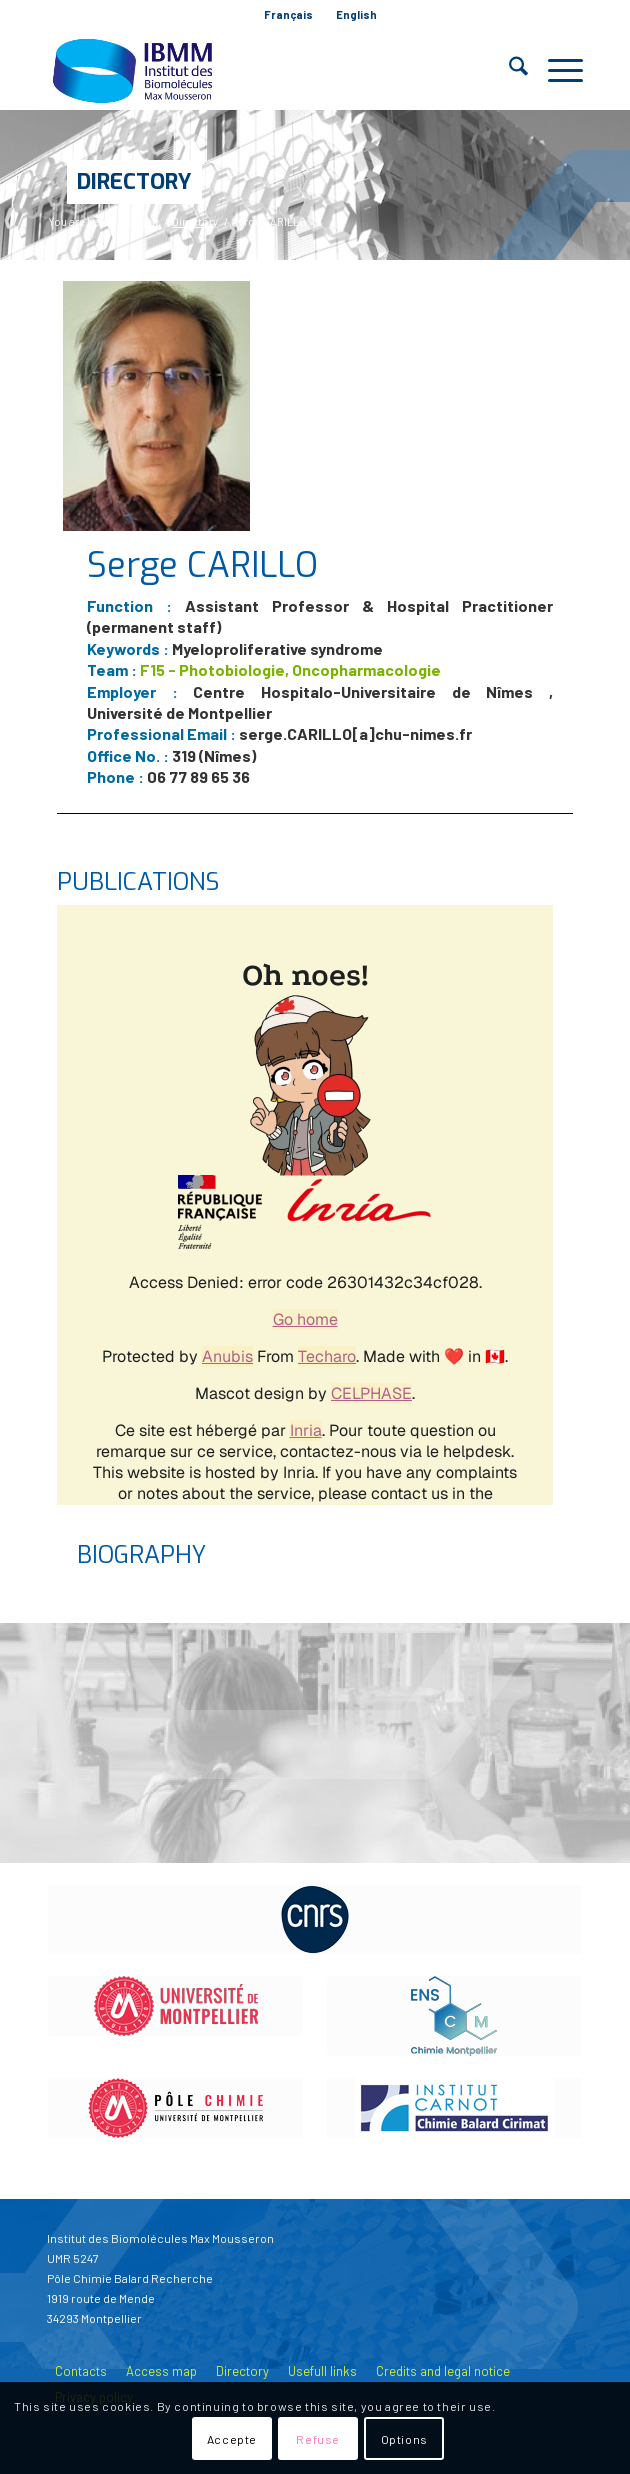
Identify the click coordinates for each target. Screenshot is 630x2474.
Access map (161, 2371)
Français (288, 14)
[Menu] (555, 70)
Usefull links (322, 2371)
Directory (134, 181)
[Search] (508, 70)
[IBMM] (261, 70)
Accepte (232, 2439)
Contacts (81, 2371)
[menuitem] (289, 15)
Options (404, 2439)
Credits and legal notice (443, 2371)
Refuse (318, 2439)
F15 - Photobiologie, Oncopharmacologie (290, 669)
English (356, 14)
